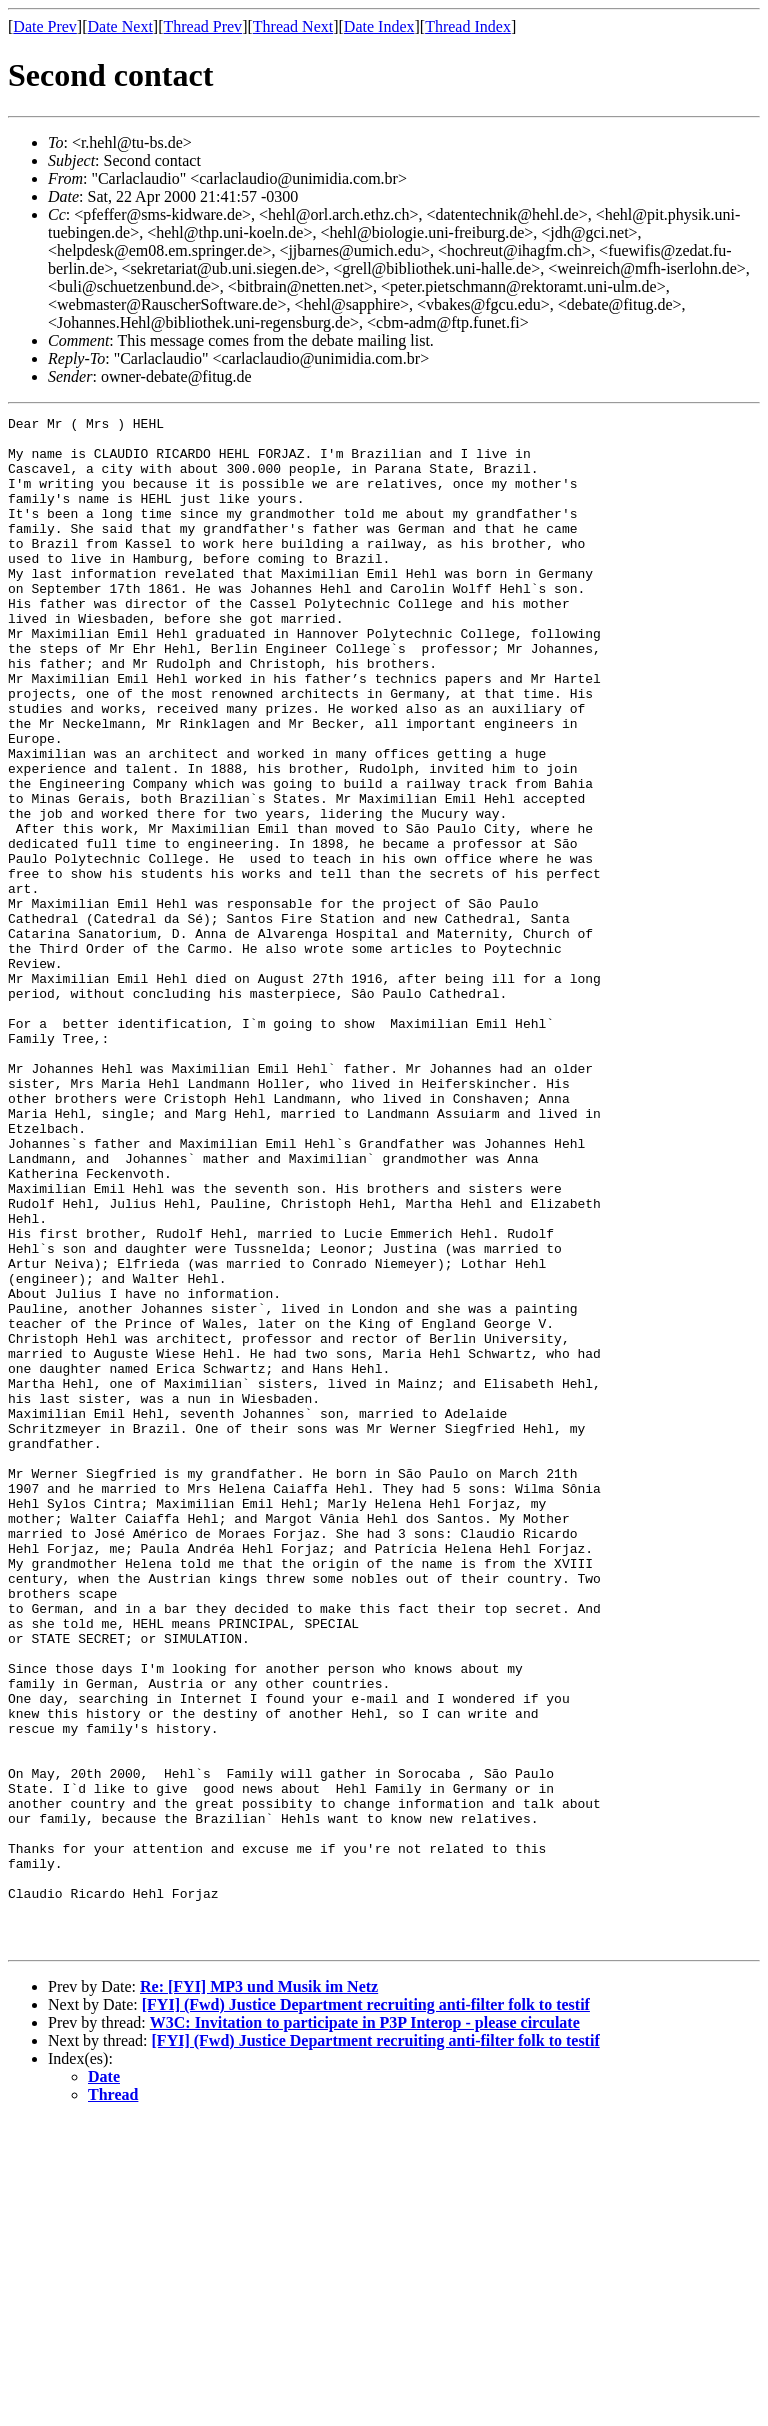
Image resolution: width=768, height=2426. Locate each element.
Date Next (120, 26)
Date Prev (45, 26)
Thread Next (293, 26)
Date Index (379, 26)
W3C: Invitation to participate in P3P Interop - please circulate (365, 2328)
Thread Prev (202, 26)
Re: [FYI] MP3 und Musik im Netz (259, 2292)
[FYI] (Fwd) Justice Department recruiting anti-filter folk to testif (366, 2310)
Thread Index (468, 26)
